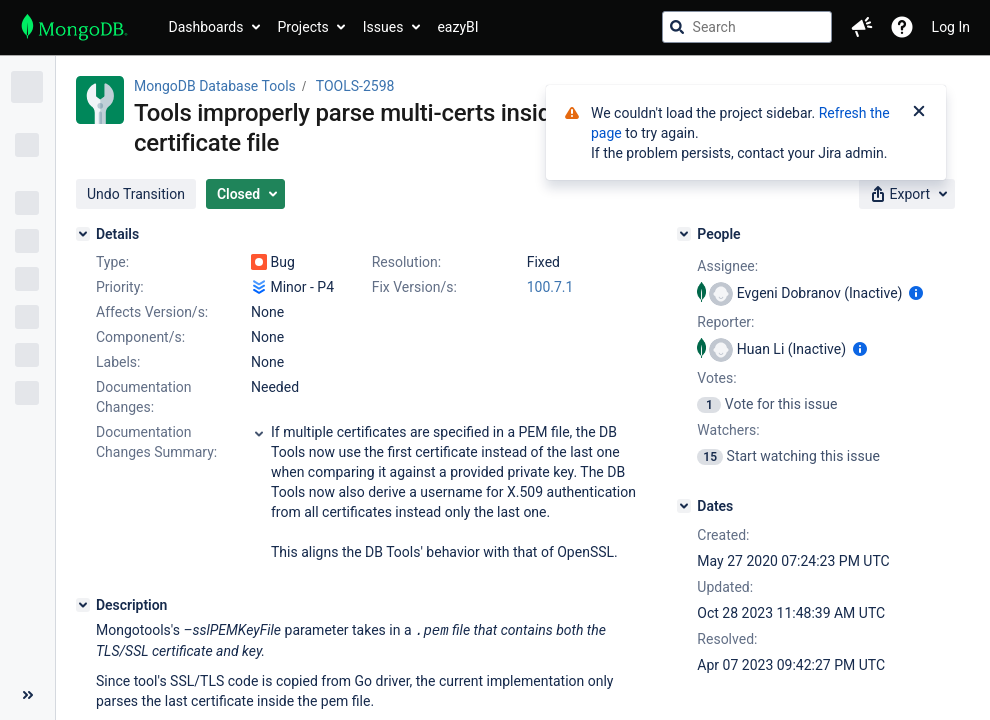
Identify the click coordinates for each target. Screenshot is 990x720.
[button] (862, 27)
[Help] (902, 27)
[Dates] (684, 506)
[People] (684, 234)
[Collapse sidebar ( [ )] (27, 695)
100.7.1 (550, 287)
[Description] (83, 605)
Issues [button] (383, 27)
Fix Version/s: (414, 287)
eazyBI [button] (457, 27)
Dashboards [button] (206, 27)
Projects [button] (302, 27)
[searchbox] (747, 27)
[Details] (83, 234)
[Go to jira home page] (74, 27)
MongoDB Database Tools (215, 86)
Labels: (118, 362)
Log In (951, 27)
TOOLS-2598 (355, 86)
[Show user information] (916, 293)
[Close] (919, 113)
